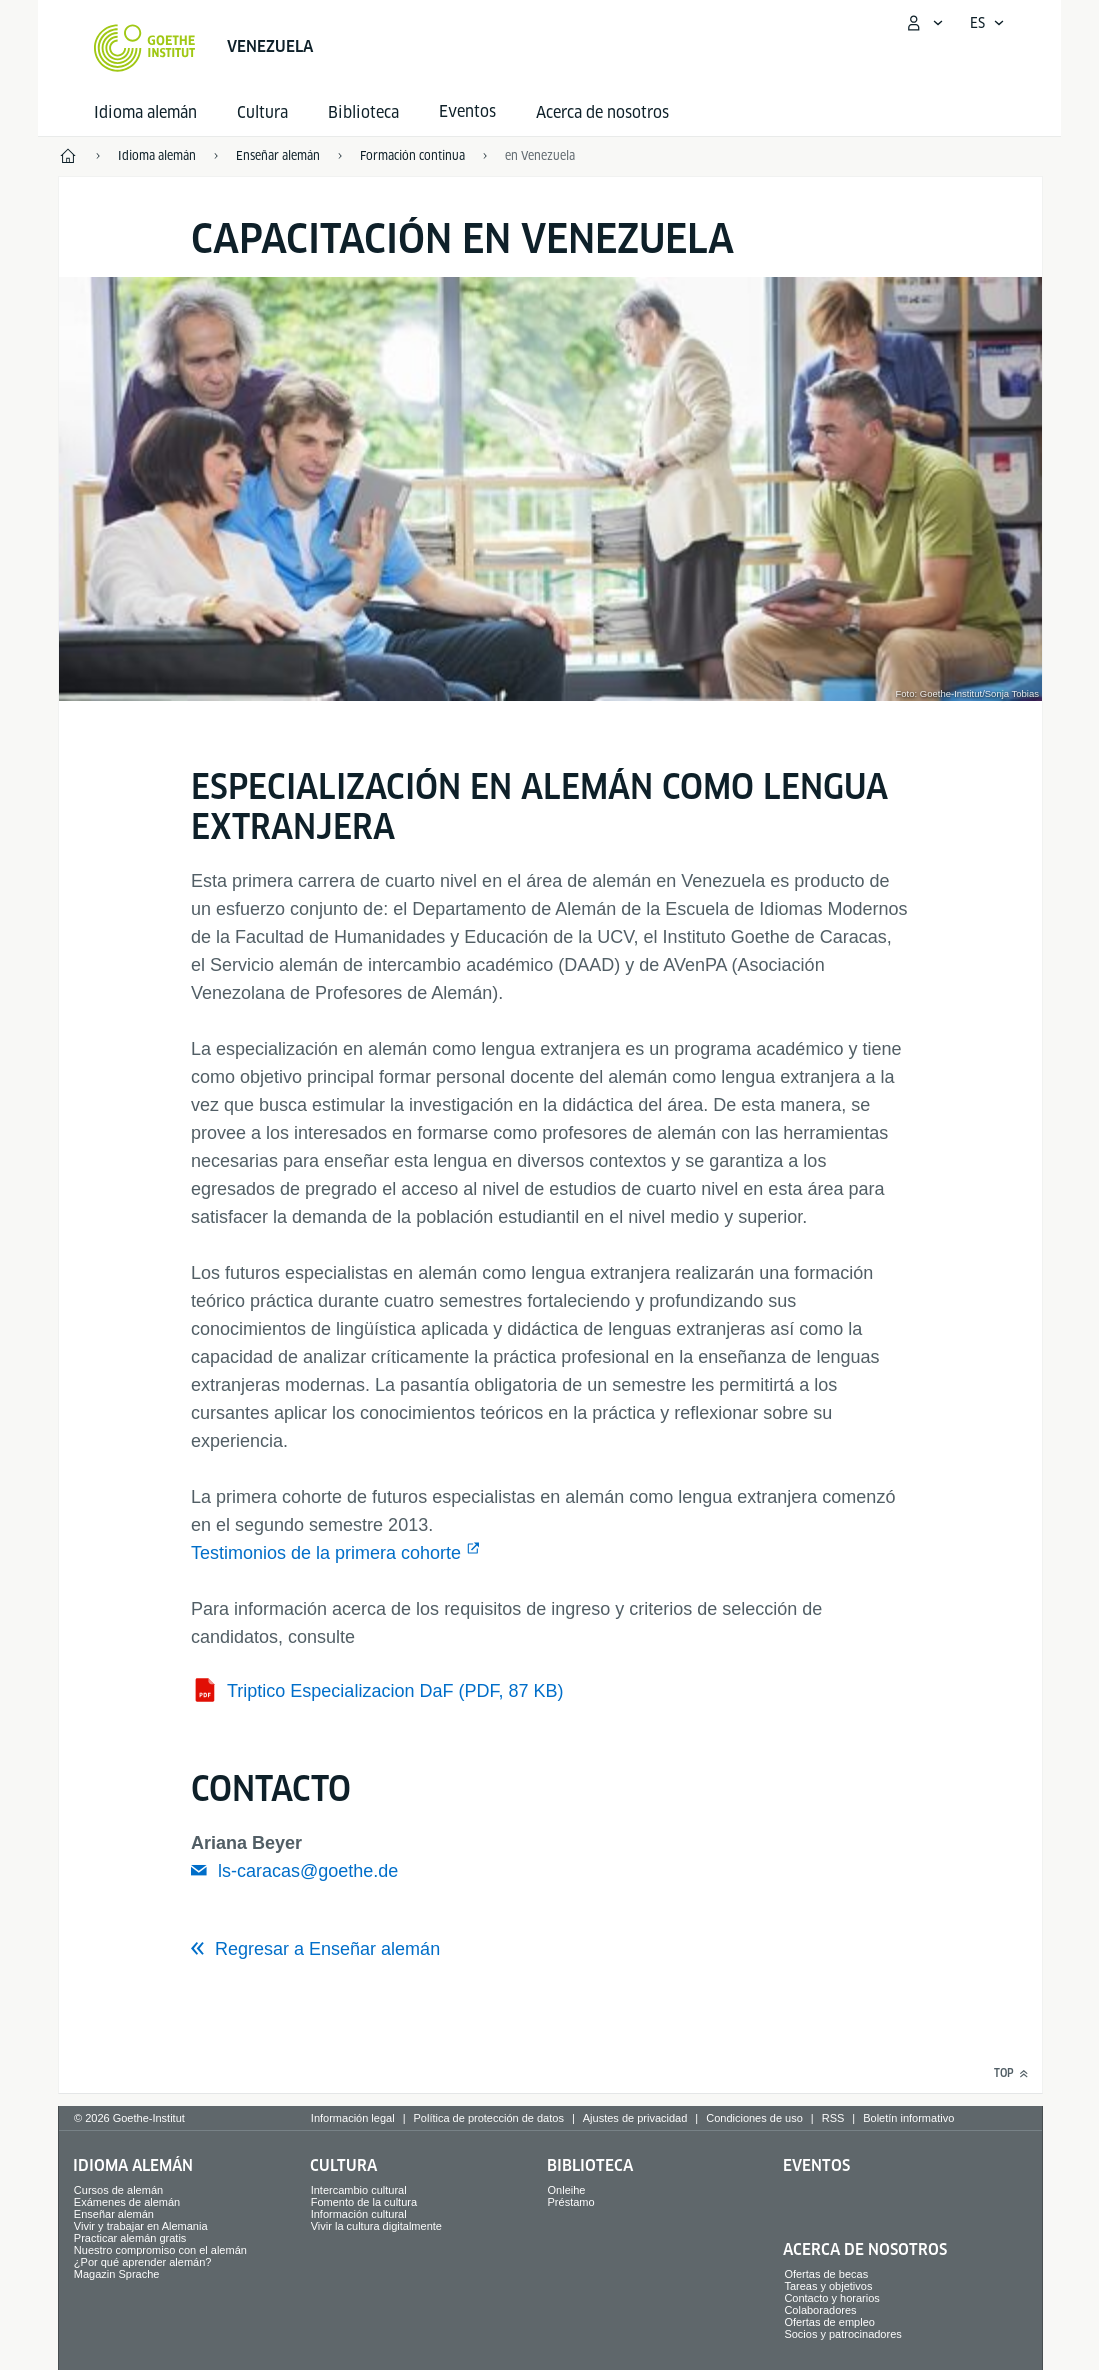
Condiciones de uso (754, 2118)
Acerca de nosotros (602, 112)
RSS (833, 2118)
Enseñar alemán (114, 2214)
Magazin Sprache (117, 2274)
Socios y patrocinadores (842, 2334)
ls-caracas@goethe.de (308, 1871)
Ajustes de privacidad (635, 2118)
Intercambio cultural (359, 2190)
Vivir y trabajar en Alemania (141, 2226)
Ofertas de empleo (829, 2322)
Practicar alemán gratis (130, 2238)
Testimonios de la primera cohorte (326, 1553)
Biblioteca (363, 112)
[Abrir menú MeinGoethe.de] (924, 23)
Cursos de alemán (118, 2190)
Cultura (262, 112)
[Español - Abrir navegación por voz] (987, 23)
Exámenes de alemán (127, 2202)
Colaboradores (820, 2310)
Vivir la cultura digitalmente (376, 2226)
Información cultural (359, 2214)
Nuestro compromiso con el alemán (160, 2250)
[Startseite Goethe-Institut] (144, 48)
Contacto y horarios (831, 2298)
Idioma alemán (145, 112)
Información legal (353, 2118)
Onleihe (567, 2190)
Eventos (816, 2165)
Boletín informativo (908, 2118)
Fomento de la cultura (364, 2202)
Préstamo (571, 2202)
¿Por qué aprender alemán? (143, 2262)
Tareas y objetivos (828, 2286)
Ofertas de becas (826, 2274)
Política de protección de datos (488, 2118)
